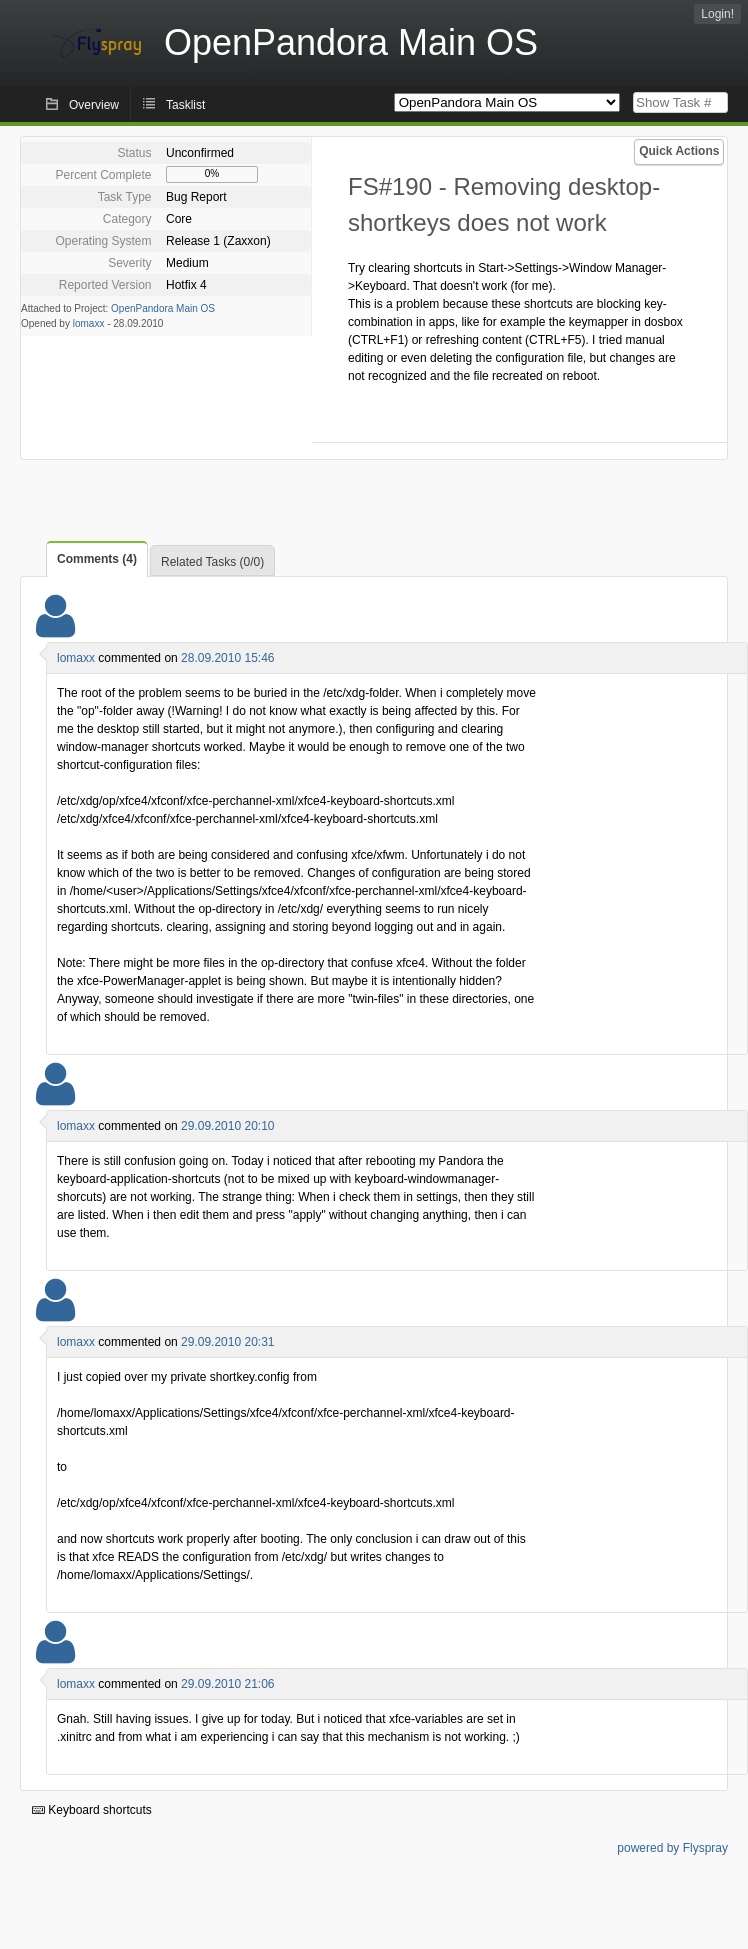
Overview (94, 105)
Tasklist (185, 105)
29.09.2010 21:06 (227, 1684)
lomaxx (89, 323)
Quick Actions (679, 151)
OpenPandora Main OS (163, 308)
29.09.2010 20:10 (227, 1126)
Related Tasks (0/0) (212, 562)
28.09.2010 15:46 (227, 658)
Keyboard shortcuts (92, 1810)
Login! (717, 14)
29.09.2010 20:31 (227, 1342)
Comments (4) (97, 559)
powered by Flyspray (672, 1848)
